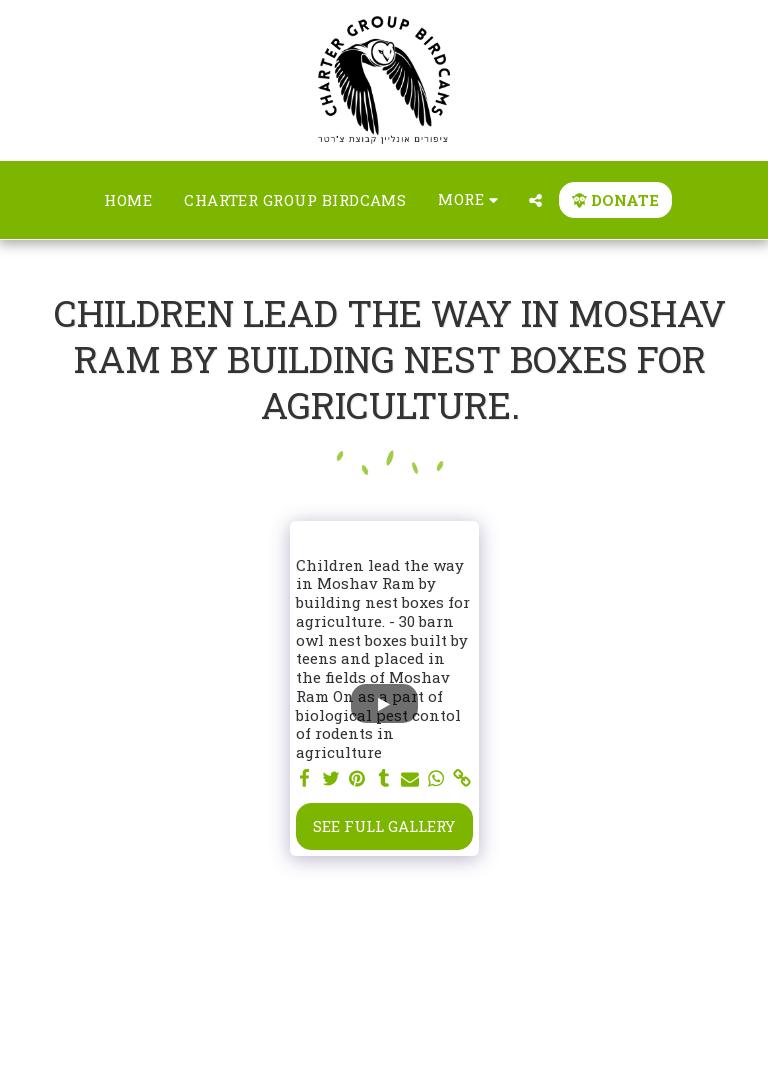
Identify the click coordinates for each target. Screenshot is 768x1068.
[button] (535, 200)
